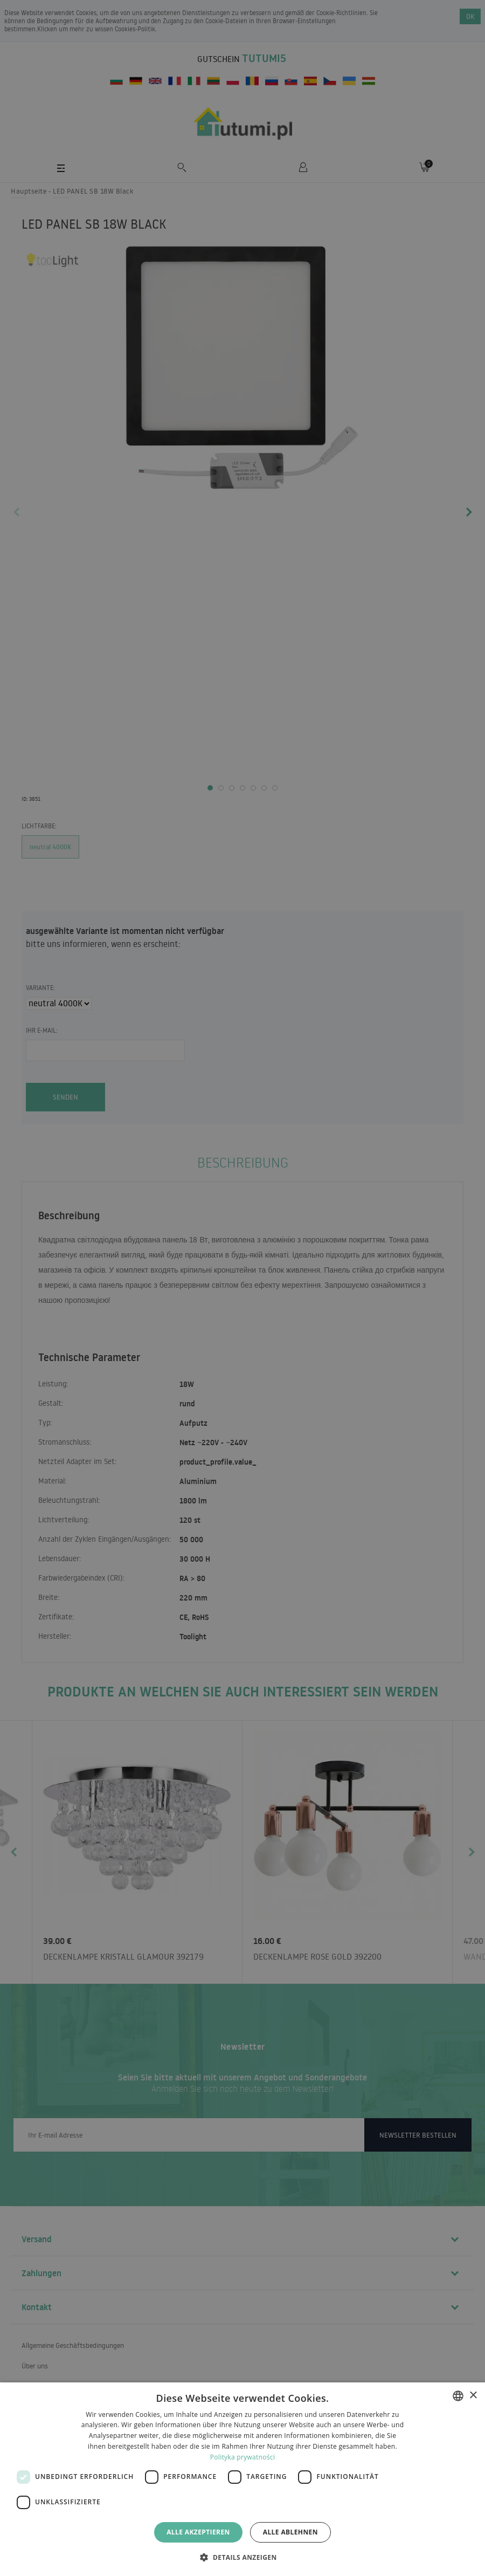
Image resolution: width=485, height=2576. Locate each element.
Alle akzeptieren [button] (198, 2532)
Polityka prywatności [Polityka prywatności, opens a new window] (242, 2457)
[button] (242, 2557)
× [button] (473, 2396)
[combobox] (458, 2395)
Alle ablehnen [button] (290, 2532)
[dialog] (242, 2479)
